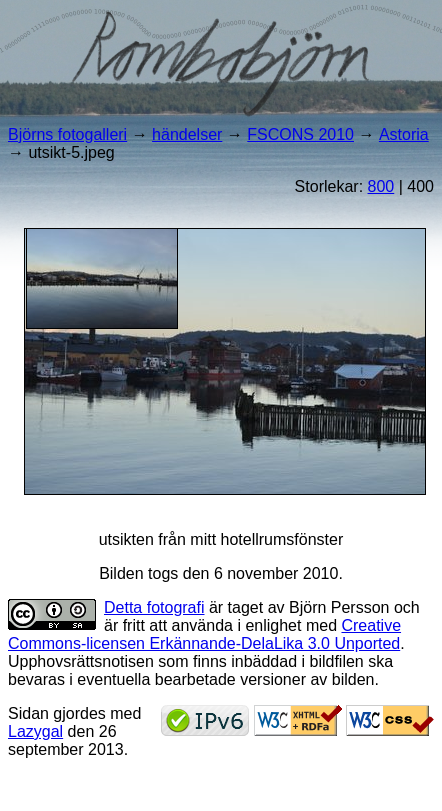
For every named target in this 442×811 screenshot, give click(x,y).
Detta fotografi (154, 607)
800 (381, 186)
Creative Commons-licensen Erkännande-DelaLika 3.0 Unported (204, 634)
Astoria (404, 134)
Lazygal (35, 731)
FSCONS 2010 (300, 134)
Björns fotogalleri (67, 134)
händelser (187, 134)
